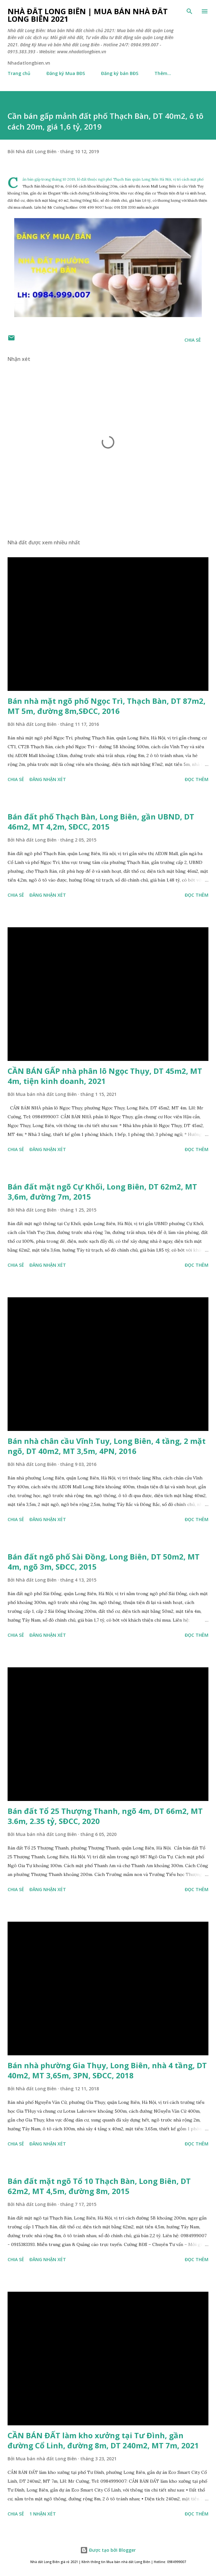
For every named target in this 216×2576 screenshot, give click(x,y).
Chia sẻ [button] (192, 340)
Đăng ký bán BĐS (119, 73)
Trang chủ (19, 73)
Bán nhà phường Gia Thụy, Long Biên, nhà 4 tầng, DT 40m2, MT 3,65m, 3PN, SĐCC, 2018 (107, 2070)
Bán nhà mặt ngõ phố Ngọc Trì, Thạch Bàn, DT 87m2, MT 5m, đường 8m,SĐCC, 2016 (107, 706)
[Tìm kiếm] (189, 11)
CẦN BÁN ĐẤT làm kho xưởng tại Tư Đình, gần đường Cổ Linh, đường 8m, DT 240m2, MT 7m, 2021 (103, 2440)
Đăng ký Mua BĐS (65, 73)
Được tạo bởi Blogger (108, 2550)
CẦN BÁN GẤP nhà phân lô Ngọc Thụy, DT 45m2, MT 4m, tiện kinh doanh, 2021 (105, 1076)
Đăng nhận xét (47, 779)
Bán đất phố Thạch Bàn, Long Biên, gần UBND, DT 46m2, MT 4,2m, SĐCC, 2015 (101, 821)
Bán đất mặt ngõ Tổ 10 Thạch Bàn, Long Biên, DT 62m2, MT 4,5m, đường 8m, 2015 (99, 2186)
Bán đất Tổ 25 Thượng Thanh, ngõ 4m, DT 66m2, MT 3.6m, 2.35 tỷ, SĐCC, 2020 (105, 1816)
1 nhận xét (42, 2514)
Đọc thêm (196, 779)
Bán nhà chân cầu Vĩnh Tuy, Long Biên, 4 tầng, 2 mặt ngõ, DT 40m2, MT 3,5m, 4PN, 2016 (107, 1446)
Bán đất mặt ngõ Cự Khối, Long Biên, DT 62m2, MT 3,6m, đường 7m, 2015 (102, 1191)
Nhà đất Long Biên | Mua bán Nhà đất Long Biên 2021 (88, 15)
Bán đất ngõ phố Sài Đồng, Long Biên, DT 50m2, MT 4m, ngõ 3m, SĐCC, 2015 (104, 1561)
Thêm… (162, 73)
